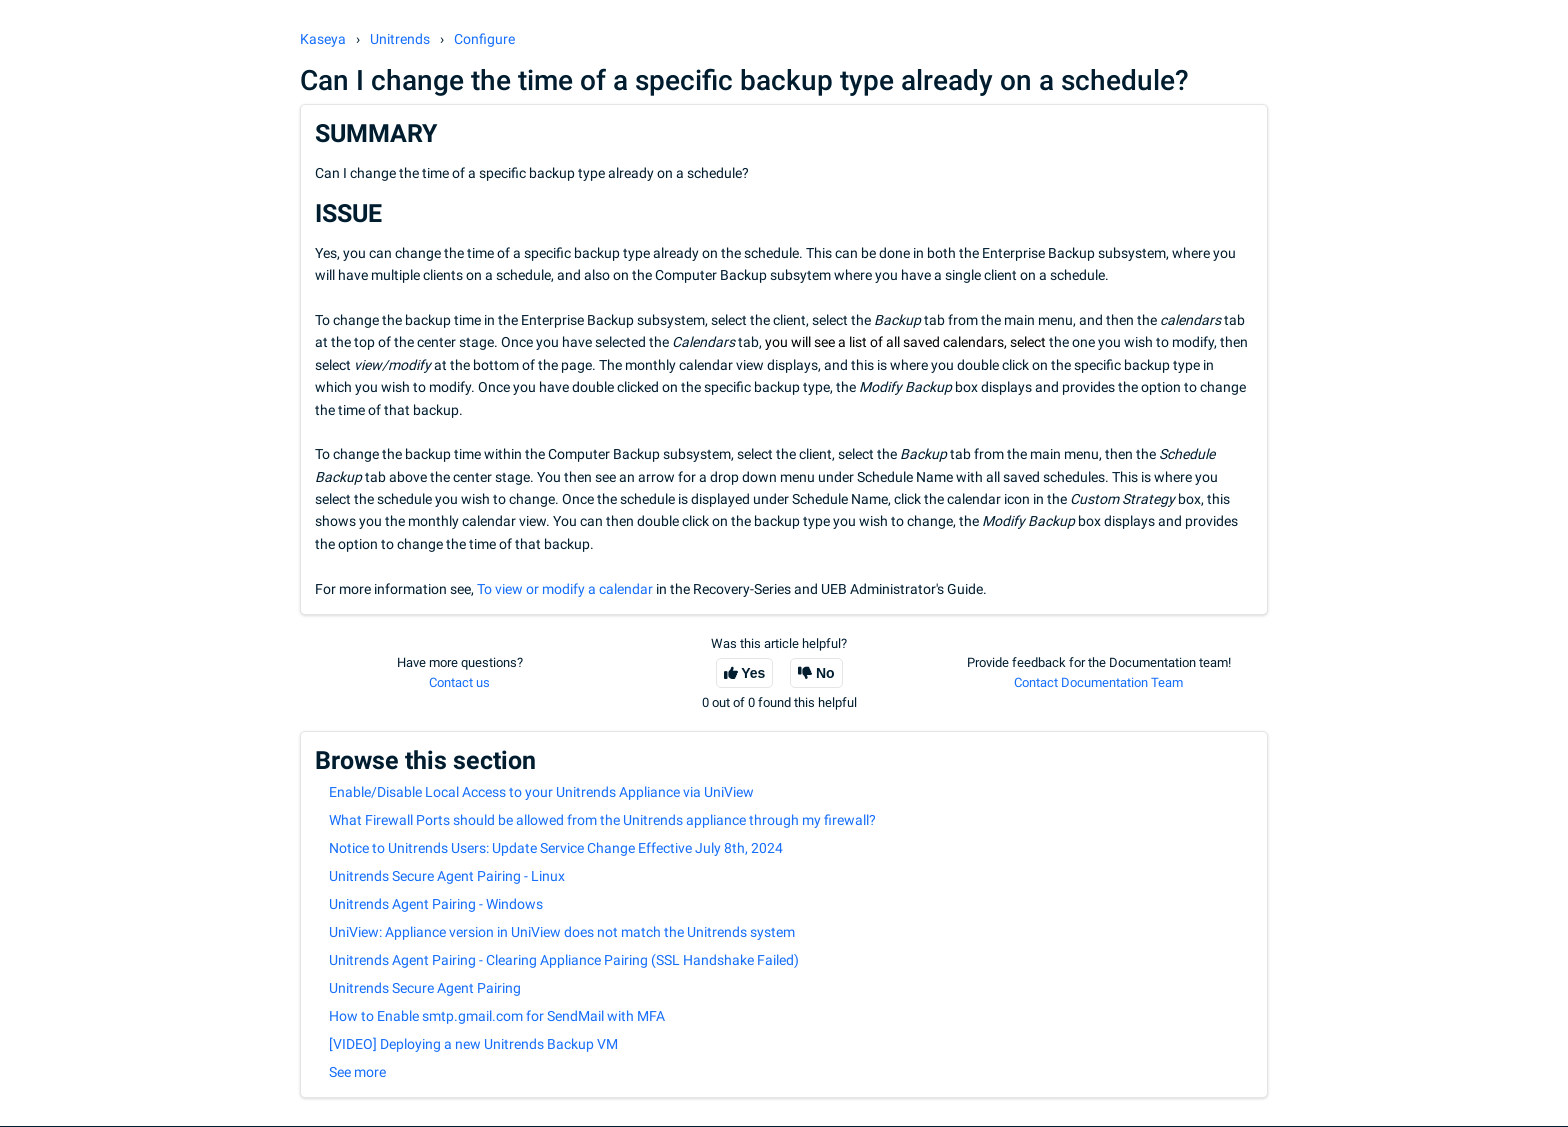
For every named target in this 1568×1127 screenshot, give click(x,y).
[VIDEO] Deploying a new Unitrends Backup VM (473, 1044)
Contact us (459, 682)
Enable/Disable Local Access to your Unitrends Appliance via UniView (541, 792)
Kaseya (323, 39)
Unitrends (400, 39)
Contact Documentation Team (1098, 682)
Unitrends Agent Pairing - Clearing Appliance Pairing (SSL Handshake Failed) (564, 960)
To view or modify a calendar (566, 589)
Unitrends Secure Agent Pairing (425, 988)
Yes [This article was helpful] (753, 673)
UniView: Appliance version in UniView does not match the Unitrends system (562, 932)
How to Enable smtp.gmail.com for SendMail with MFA (497, 1016)
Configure (484, 39)
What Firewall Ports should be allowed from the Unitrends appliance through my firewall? (602, 820)
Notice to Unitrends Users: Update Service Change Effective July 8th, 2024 (556, 848)
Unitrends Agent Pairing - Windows (436, 904)
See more (357, 1072)
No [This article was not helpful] (825, 673)
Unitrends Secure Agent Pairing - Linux (447, 876)
